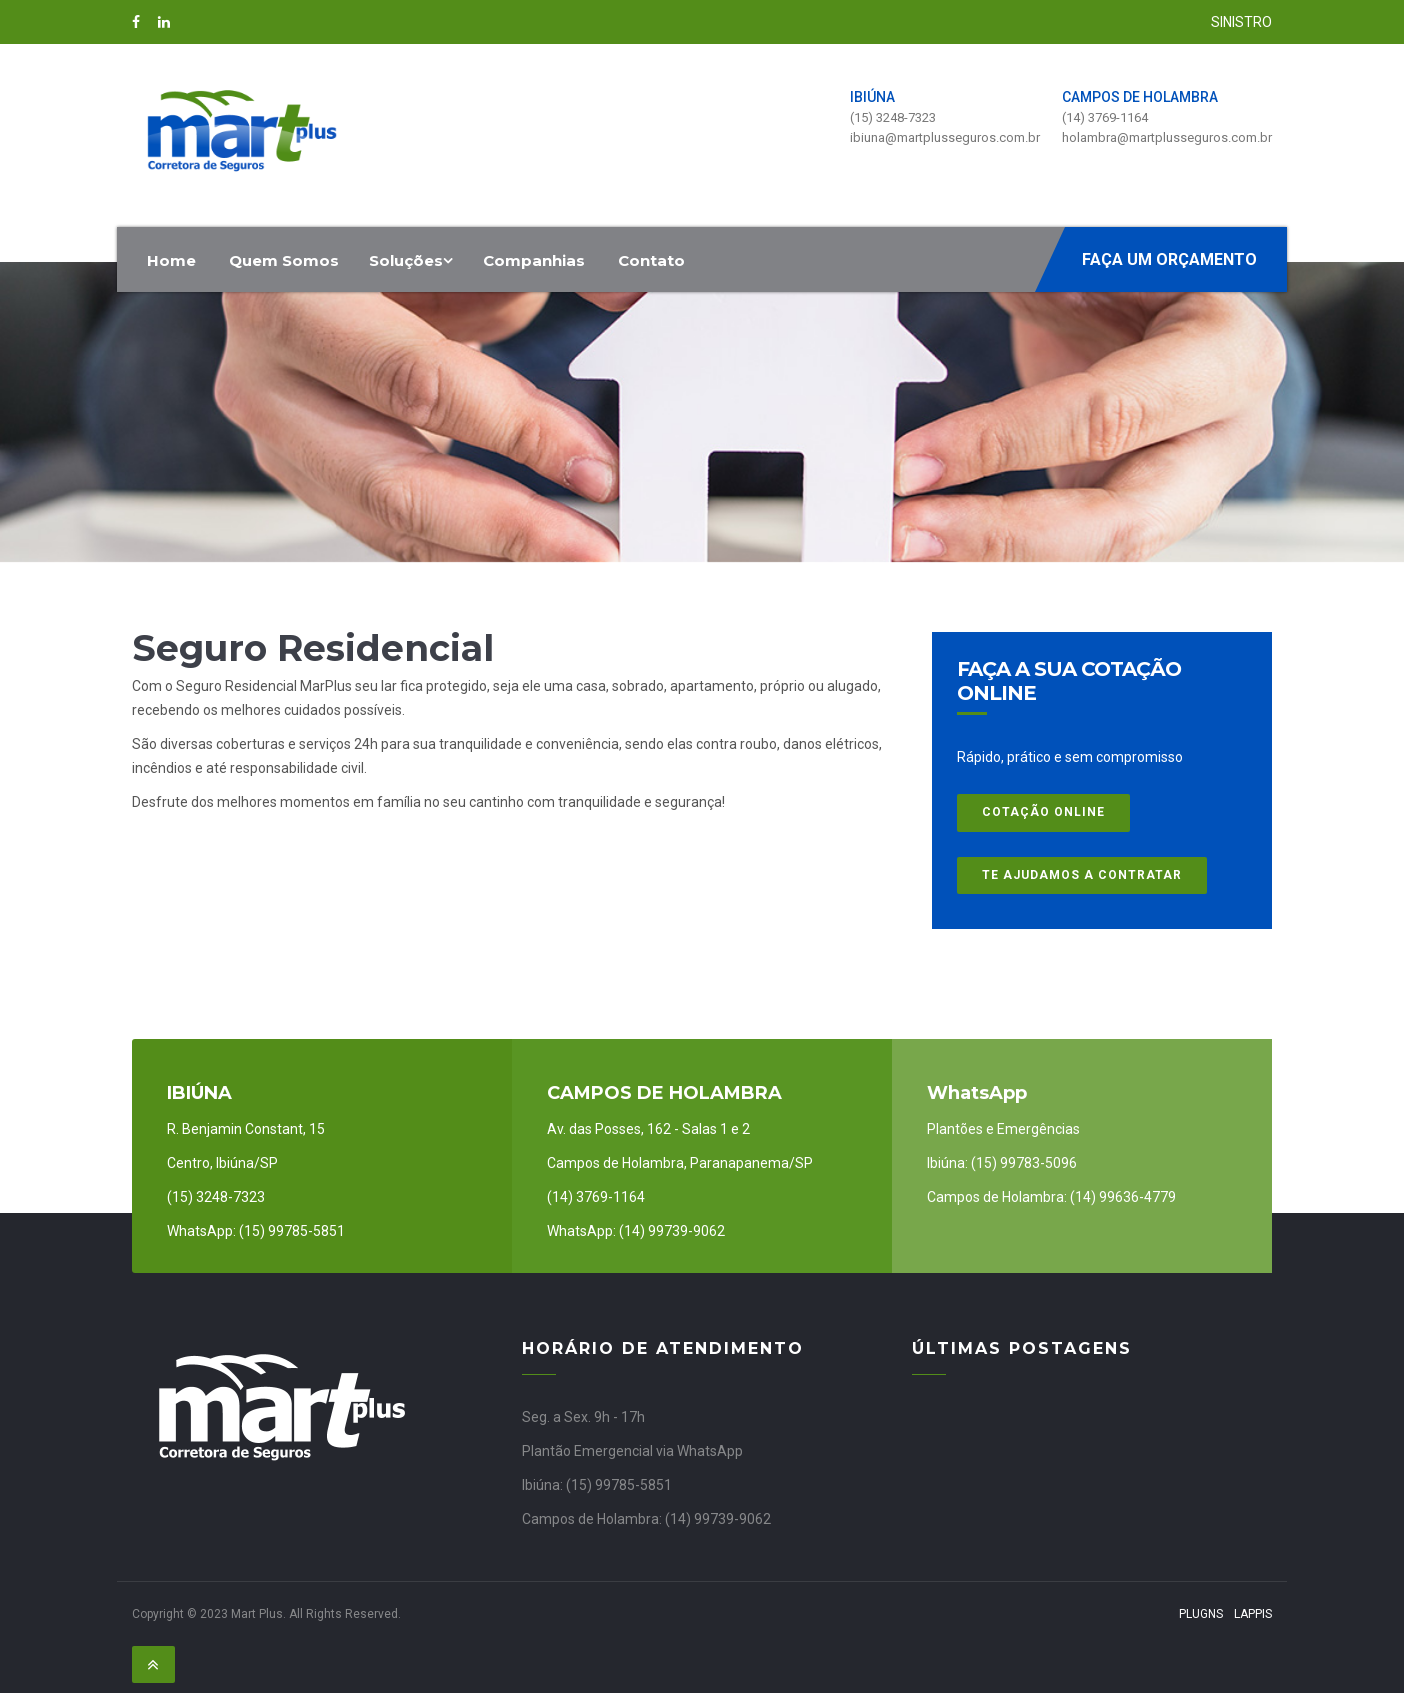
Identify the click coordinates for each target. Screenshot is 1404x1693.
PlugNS (1201, 1614)
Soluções (411, 260)
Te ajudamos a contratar (1082, 875)
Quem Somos (284, 260)
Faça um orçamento (1169, 259)
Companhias (534, 260)
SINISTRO (1241, 22)
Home (171, 260)
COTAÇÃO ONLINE (1043, 812)
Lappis (1253, 1614)
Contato (651, 260)
